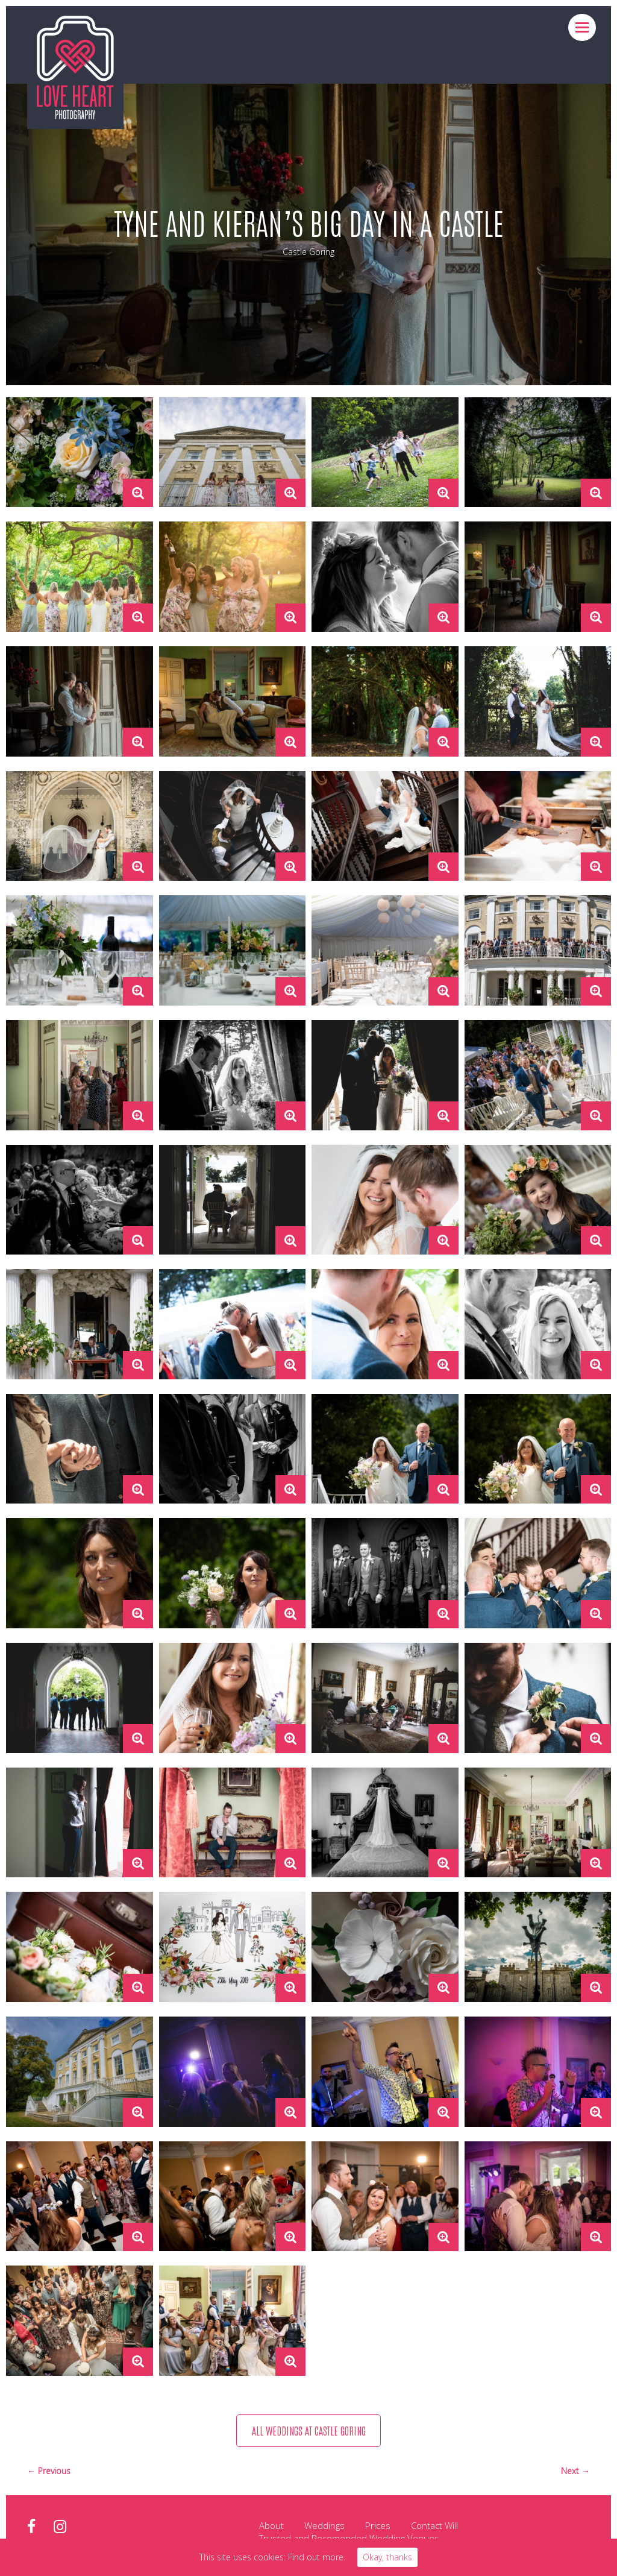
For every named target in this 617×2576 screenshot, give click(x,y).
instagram (60, 2528)
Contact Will (434, 2527)
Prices (377, 2527)
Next (571, 2472)
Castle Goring (308, 251)
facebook (31, 2528)
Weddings (324, 2527)
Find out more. (316, 2557)
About (271, 2527)
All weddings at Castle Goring (308, 2430)
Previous (54, 2472)
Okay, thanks (387, 2557)
